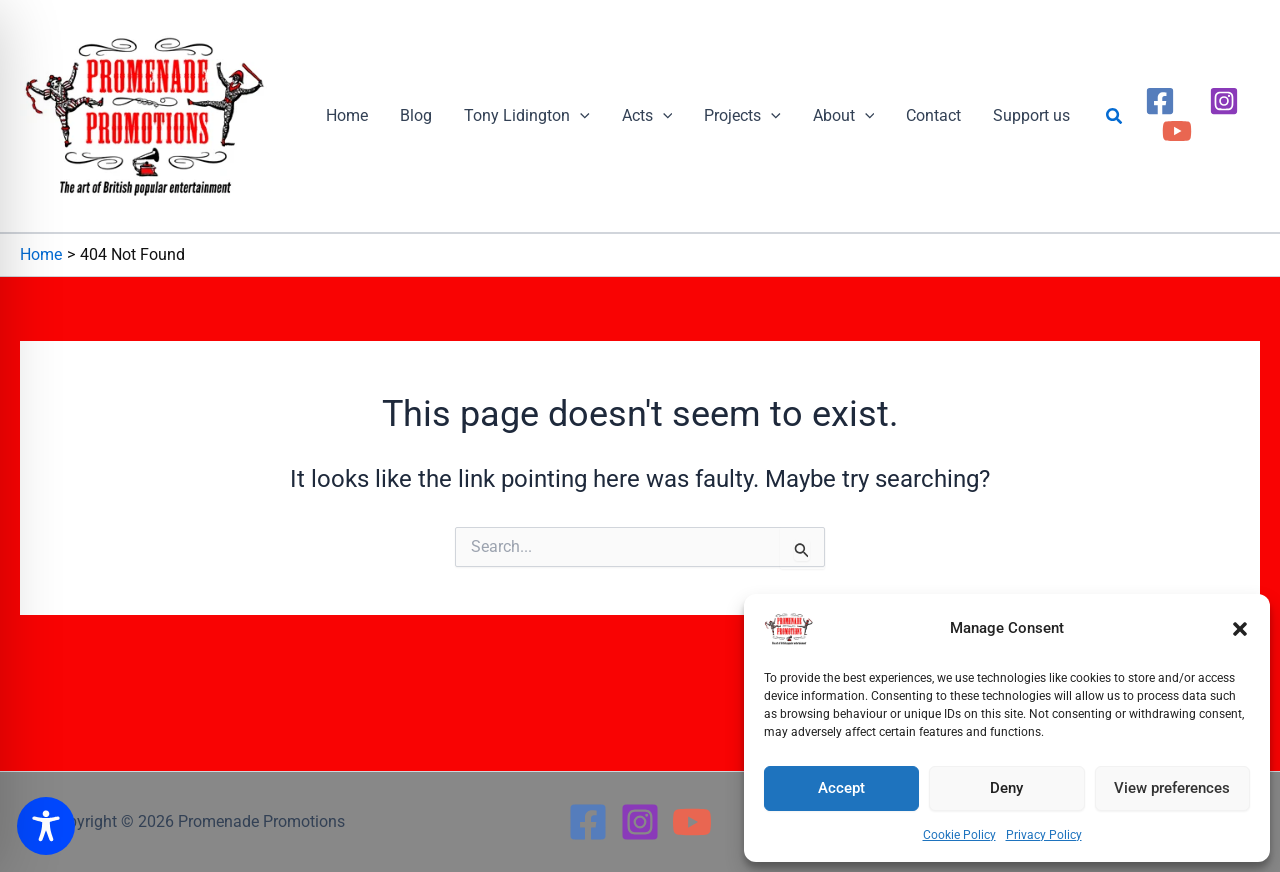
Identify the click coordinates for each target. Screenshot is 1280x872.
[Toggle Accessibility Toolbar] (46, 826)
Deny (1006, 788)
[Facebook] (1160, 101)
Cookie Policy (959, 835)
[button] (1240, 629)
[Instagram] (1224, 101)
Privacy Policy (1044, 835)
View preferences (1172, 788)
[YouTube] (1177, 131)
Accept (841, 788)
